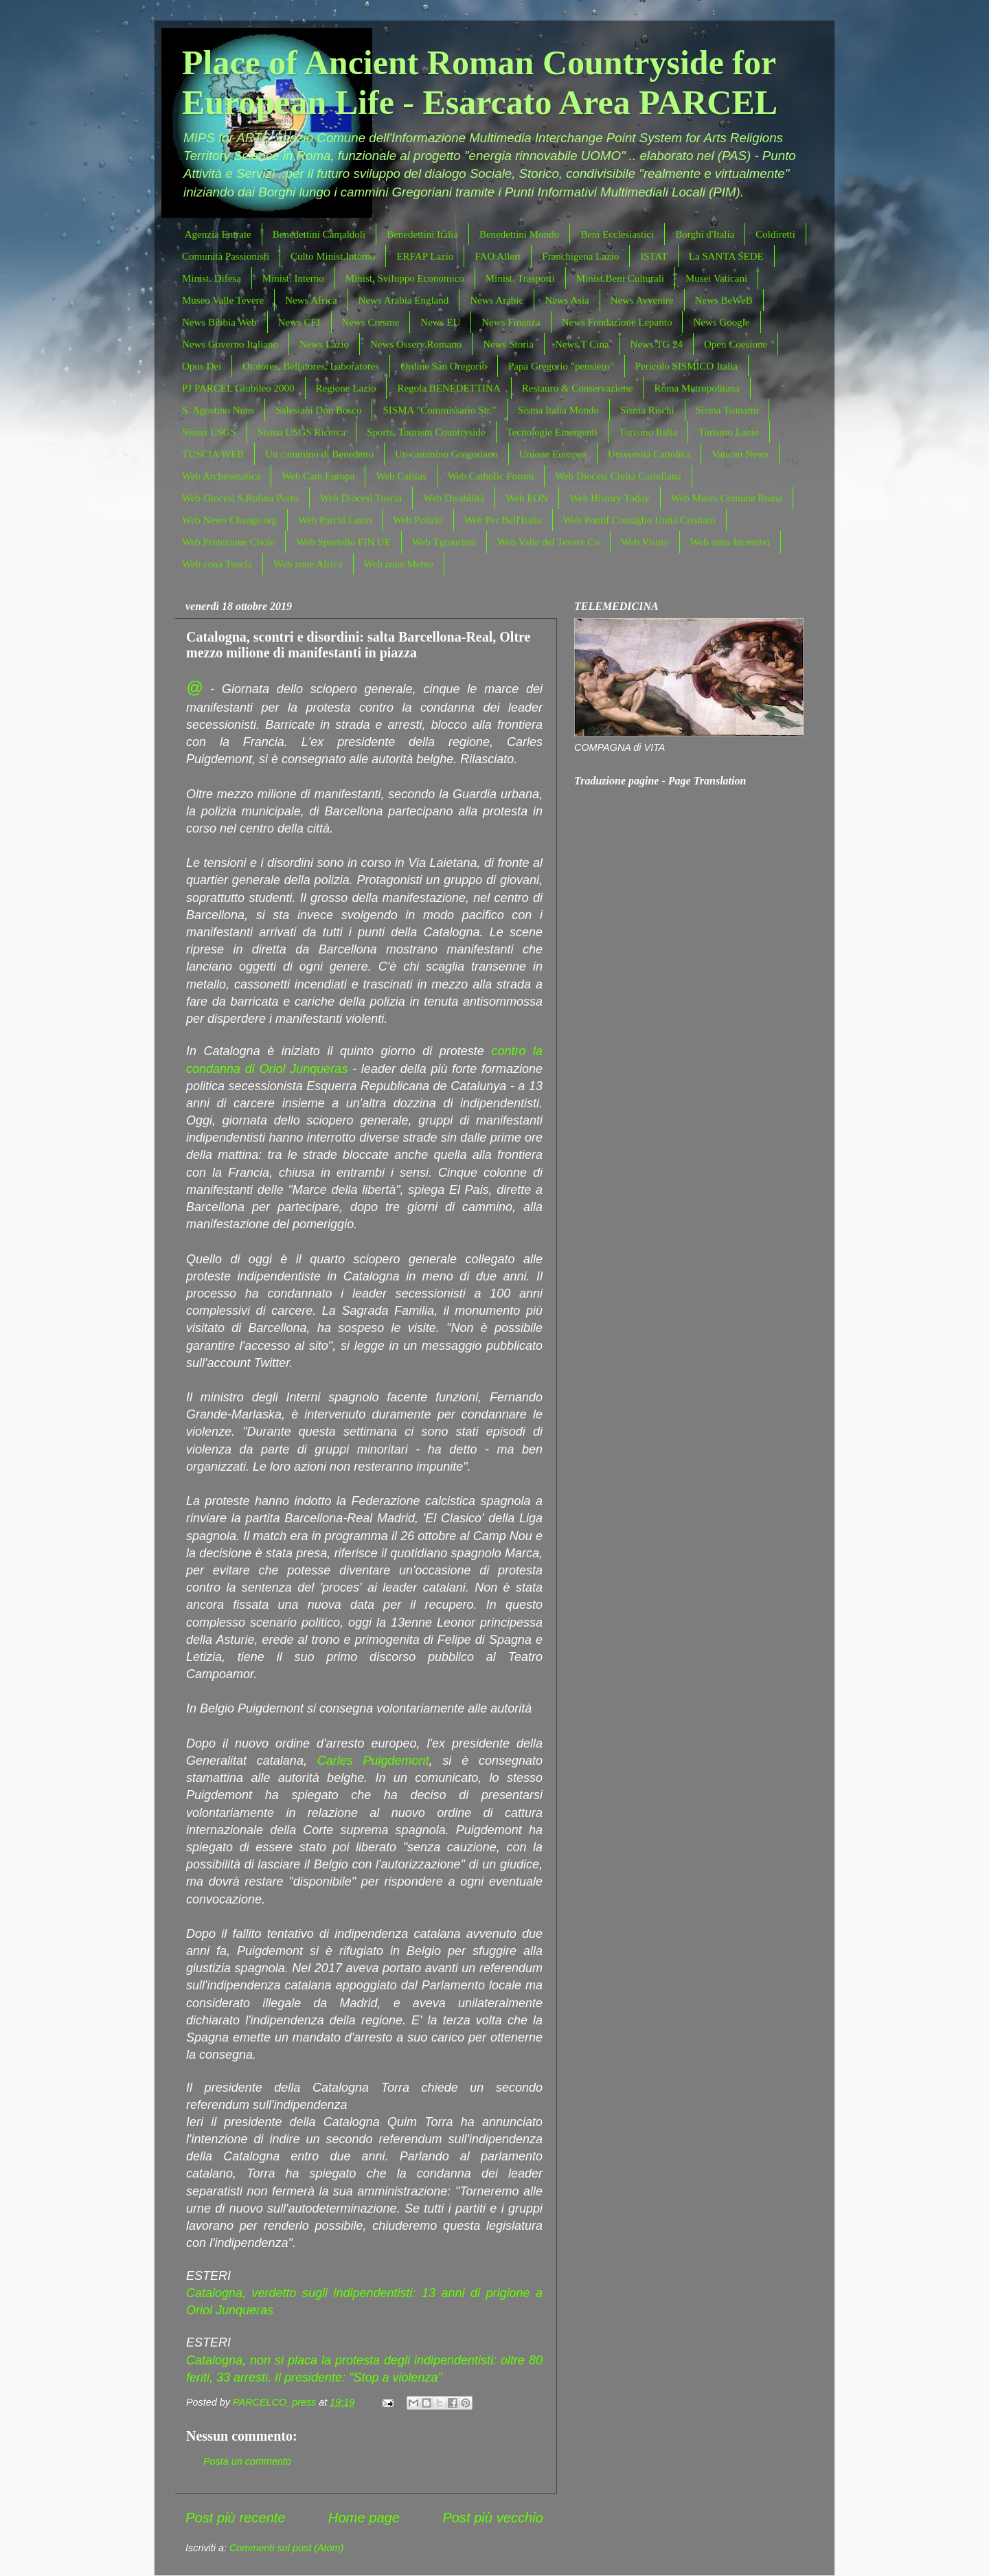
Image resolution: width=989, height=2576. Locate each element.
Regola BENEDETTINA (448, 388)
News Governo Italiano (230, 344)
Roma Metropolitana (697, 388)
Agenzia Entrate (218, 234)
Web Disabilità (453, 498)
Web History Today (609, 498)
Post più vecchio (492, 2517)
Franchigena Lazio (580, 256)
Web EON (526, 498)
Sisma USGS (209, 432)
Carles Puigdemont (373, 1760)
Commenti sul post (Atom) (286, 2547)
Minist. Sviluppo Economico (404, 278)
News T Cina (582, 344)
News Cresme (371, 322)
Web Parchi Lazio (335, 520)
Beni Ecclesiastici (617, 234)
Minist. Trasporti (520, 278)
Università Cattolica (649, 454)
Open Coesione (735, 344)
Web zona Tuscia (217, 563)
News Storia (508, 344)
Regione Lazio (346, 388)
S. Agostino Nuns (218, 410)
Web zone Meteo (398, 563)
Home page (364, 2517)
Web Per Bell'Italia (503, 520)
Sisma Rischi (647, 410)
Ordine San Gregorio (443, 366)
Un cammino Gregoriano (446, 454)
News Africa (311, 300)
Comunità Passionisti (225, 256)
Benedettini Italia (422, 234)
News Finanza (510, 322)
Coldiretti (775, 234)
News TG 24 (656, 344)
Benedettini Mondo (519, 234)
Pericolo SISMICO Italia (686, 366)
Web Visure (645, 541)
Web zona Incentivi (730, 541)
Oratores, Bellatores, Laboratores (310, 366)
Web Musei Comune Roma (727, 498)
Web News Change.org (229, 520)
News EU (440, 322)
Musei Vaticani (716, 278)
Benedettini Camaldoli (319, 234)
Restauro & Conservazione (577, 388)
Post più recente (235, 2517)
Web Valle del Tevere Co (548, 541)
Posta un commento (247, 2461)
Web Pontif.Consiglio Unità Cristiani (639, 520)
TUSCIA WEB (213, 454)
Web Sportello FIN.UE (343, 541)
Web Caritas (401, 476)
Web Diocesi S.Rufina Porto (240, 498)
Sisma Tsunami (727, 410)
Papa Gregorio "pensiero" (561, 366)
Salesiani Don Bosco (318, 410)
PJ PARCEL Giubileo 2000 (238, 388)
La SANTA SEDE (726, 256)
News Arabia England (404, 300)
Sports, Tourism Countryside (426, 432)
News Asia (567, 300)
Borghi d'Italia (704, 234)
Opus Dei (201, 366)
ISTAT (654, 256)
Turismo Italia (648, 432)
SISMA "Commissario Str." (439, 410)
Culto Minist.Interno (333, 256)
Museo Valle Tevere (223, 300)
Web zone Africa (307, 563)
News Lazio (324, 344)
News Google (721, 322)
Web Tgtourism (444, 541)
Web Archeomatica (221, 476)
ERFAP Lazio (424, 256)
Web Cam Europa (318, 476)
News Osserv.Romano (416, 344)
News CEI (299, 322)
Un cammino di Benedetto (319, 454)
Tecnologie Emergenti (552, 432)
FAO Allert (498, 256)
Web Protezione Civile (228, 541)
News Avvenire (642, 300)
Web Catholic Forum (491, 476)
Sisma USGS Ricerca (301, 432)
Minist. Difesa (211, 278)
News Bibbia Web (219, 322)
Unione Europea (553, 454)
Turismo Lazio (728, 432)
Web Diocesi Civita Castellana (618, 476)
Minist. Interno (293, 278)
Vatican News (740, 454)
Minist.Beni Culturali (620, 278)
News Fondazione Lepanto (617, 322)
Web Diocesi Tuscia (361, 498)
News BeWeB (724, 300)
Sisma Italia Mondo (558, 410)
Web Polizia (418, 520)
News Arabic (496, 300)
